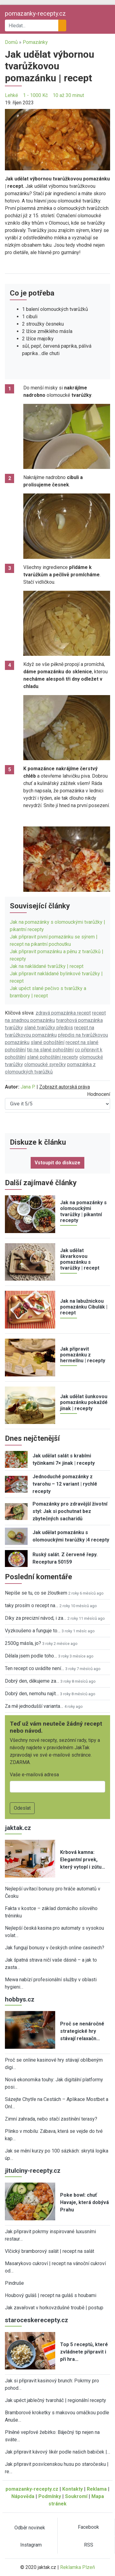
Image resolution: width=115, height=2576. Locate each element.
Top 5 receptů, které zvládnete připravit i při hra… (84, 2352)
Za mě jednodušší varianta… (34, 1706)
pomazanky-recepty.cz (35, 13)
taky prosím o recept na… (31, 1605)
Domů (11, 42)
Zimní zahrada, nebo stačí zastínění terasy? (51, 2119)
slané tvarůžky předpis (48, 1028)
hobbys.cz (19, 1999)
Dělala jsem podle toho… (31, 1656)
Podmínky (49, 2496)
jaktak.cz (18, 1827)
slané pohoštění (47, 1042)
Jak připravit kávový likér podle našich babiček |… (57, 2452)
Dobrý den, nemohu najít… (32, 1693)
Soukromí (76, 2496)
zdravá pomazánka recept (63, 1013)
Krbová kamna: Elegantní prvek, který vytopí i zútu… (82, 1859)
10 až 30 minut (68, 95)
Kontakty (72, 2489)
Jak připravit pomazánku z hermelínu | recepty (82, 1354)
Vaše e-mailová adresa (34, 1774)
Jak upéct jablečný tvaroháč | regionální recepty (55, 2400)
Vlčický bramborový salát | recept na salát (49, 2251)
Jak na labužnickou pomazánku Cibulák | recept (83, 1307)
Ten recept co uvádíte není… (34, 1668)
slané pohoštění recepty (52, 1057)
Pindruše (14, 2283)
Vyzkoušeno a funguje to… (32, 1631)
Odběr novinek (29, 2528)
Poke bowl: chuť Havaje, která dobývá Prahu (84, 2202)
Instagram (31, 2545)
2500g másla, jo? (23, 1643)
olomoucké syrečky (45, 1064)
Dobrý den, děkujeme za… (32, 1681)
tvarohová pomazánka (79, 1020)
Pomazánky (35, 42)
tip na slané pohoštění (50, 1050)
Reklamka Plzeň (77, 2567)
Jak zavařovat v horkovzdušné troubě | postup (54, 2308)
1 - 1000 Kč (35, 95)
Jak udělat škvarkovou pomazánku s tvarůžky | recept (79, 1259)
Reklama (97, 2489)
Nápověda (22, 2496)
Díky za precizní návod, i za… (35, 1618)
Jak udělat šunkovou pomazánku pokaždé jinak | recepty (84, 1402)
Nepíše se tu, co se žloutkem (36, 1593)
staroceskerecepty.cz (36, 2320)
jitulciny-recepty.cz (32, 2170)
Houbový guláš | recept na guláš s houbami (50, 2295)
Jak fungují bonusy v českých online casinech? (54, 1948)
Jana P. (28, 1087)
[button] (57, 139)
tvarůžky (14, 1028)
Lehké (11, 95)
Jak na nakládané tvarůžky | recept (46, 966)
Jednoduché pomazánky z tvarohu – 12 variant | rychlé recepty (65, 1484)
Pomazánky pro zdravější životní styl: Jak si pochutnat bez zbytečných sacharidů (70, 1511)
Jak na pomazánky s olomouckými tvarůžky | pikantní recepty (83, 1211)
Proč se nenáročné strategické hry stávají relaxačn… (82, 2031)
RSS (88, 2545)
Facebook (88, 2527)
